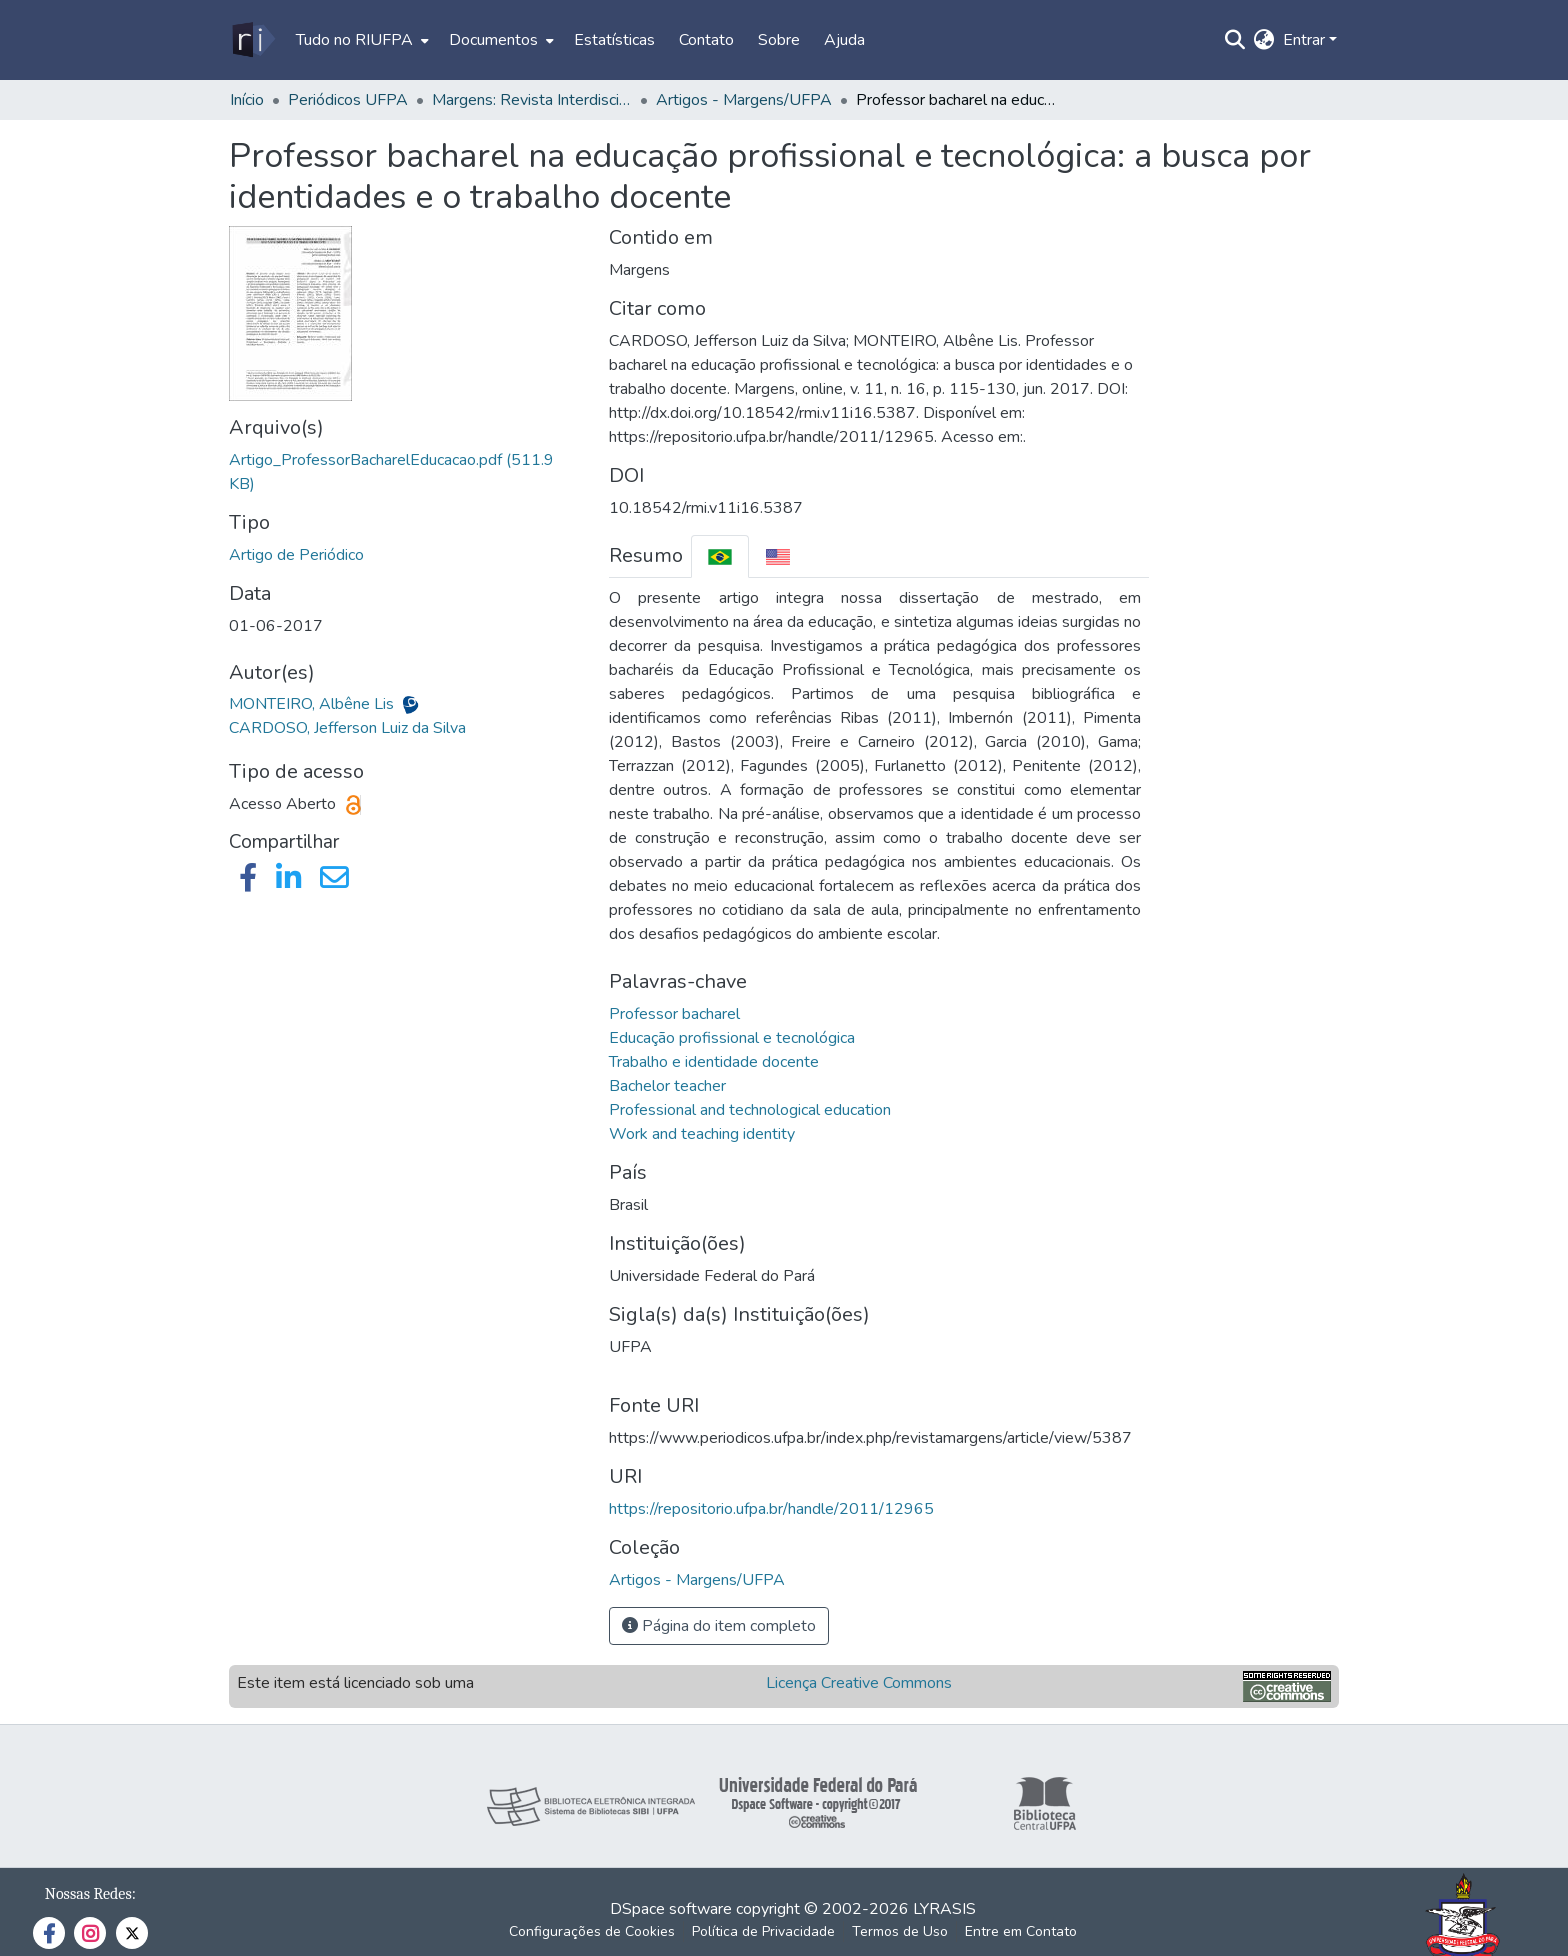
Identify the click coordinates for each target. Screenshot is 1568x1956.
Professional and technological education (750, 1110)
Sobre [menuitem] (779, 40)
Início (247, 100)
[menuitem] (360, 40)
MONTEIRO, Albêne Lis (313, 704)
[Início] (252, 40)
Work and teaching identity (702, 1134)
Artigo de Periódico (296, 555)
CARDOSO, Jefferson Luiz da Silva (347, 728)
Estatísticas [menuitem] (614, 40)
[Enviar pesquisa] (1235, 40)
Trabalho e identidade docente (714, 1062)
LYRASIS (944, 1909)
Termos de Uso (900, 1931)
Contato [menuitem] (706, 40)
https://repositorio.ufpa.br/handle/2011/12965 (771, 1509)
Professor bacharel (674, 1014)
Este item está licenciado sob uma (355, 1683)
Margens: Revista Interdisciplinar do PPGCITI (532, 100)
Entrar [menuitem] (1304, 40)
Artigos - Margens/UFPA (744, 100)
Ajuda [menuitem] (844, 40)
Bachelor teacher (667, 1086)
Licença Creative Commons (859, 1683)
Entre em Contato (1021, 1931)
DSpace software (671, 1909)
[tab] (720, 556)
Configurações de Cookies (592, 1931)
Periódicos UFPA (348, 100)
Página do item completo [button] (719, 1626)
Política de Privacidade (763, 1931)
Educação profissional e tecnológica (732, 1038)
